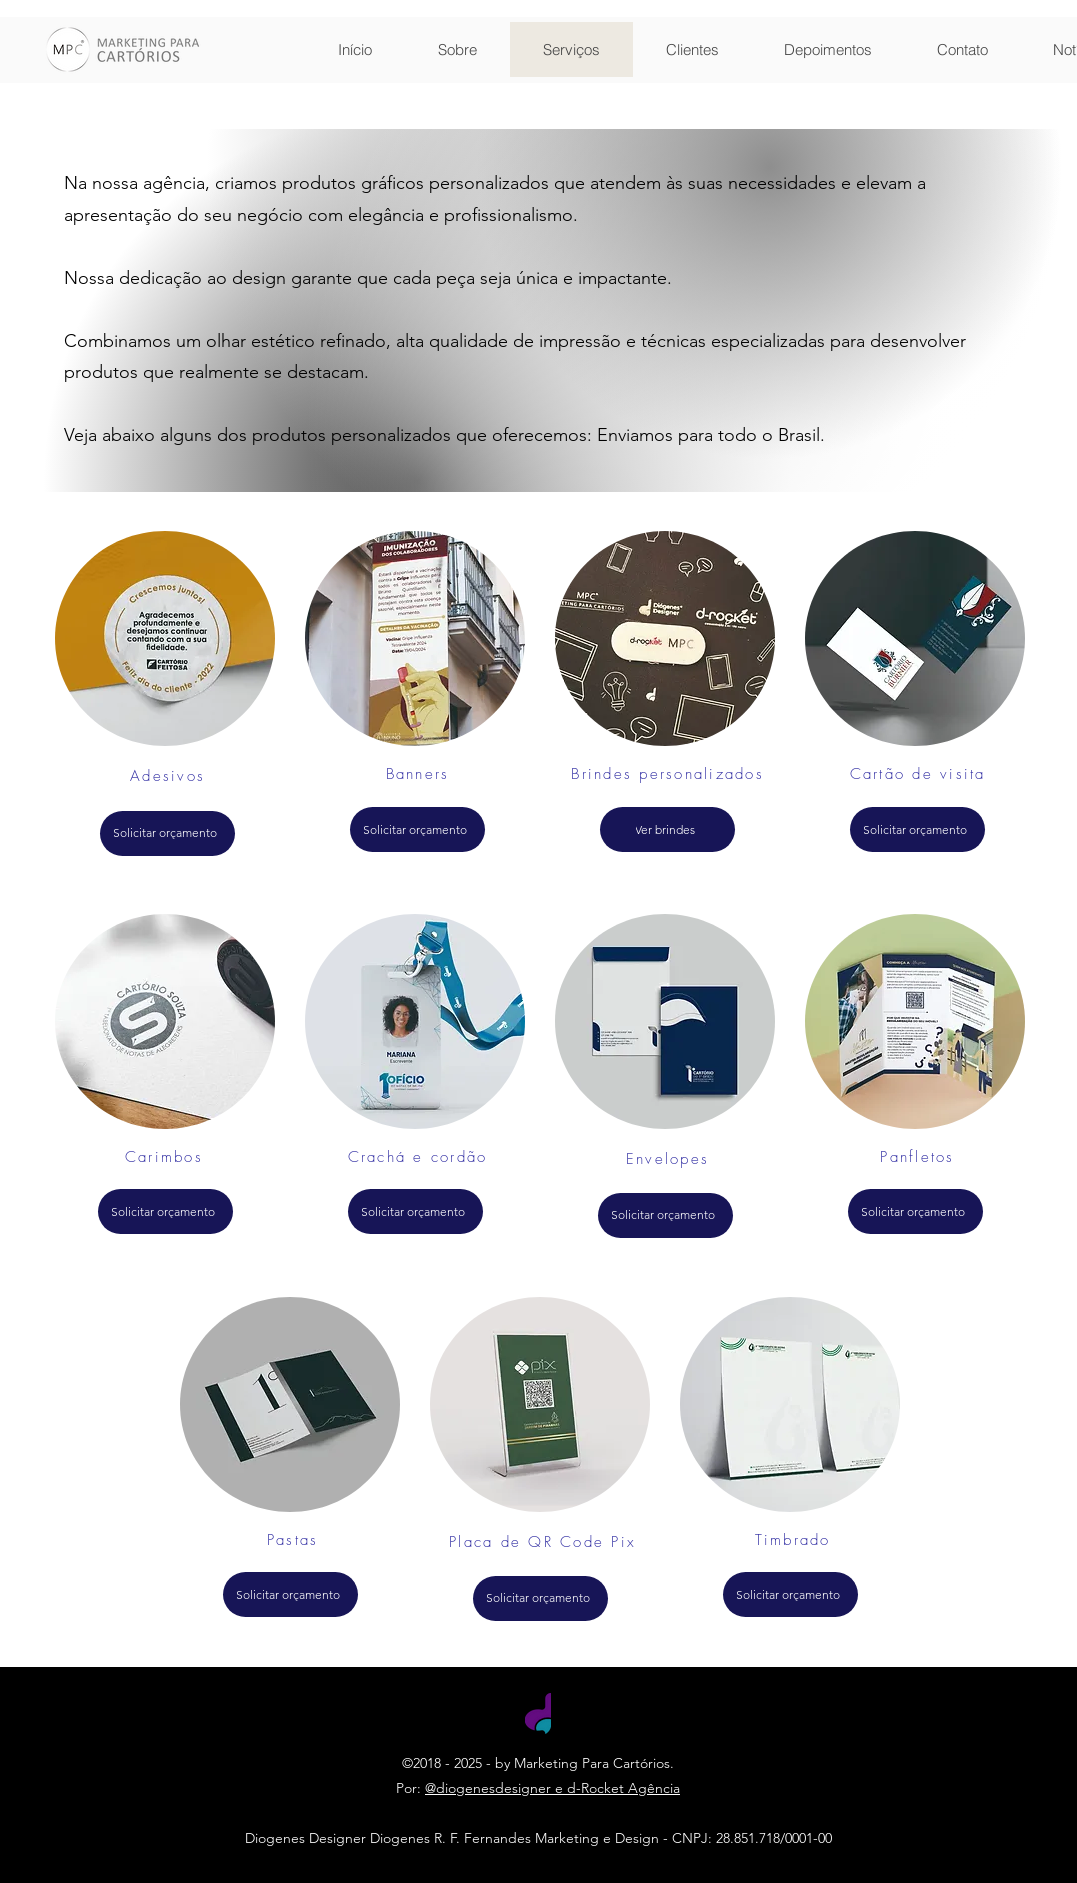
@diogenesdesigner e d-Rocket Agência (552, 1788)
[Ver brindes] (667, 829)
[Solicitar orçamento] (167, 833)
